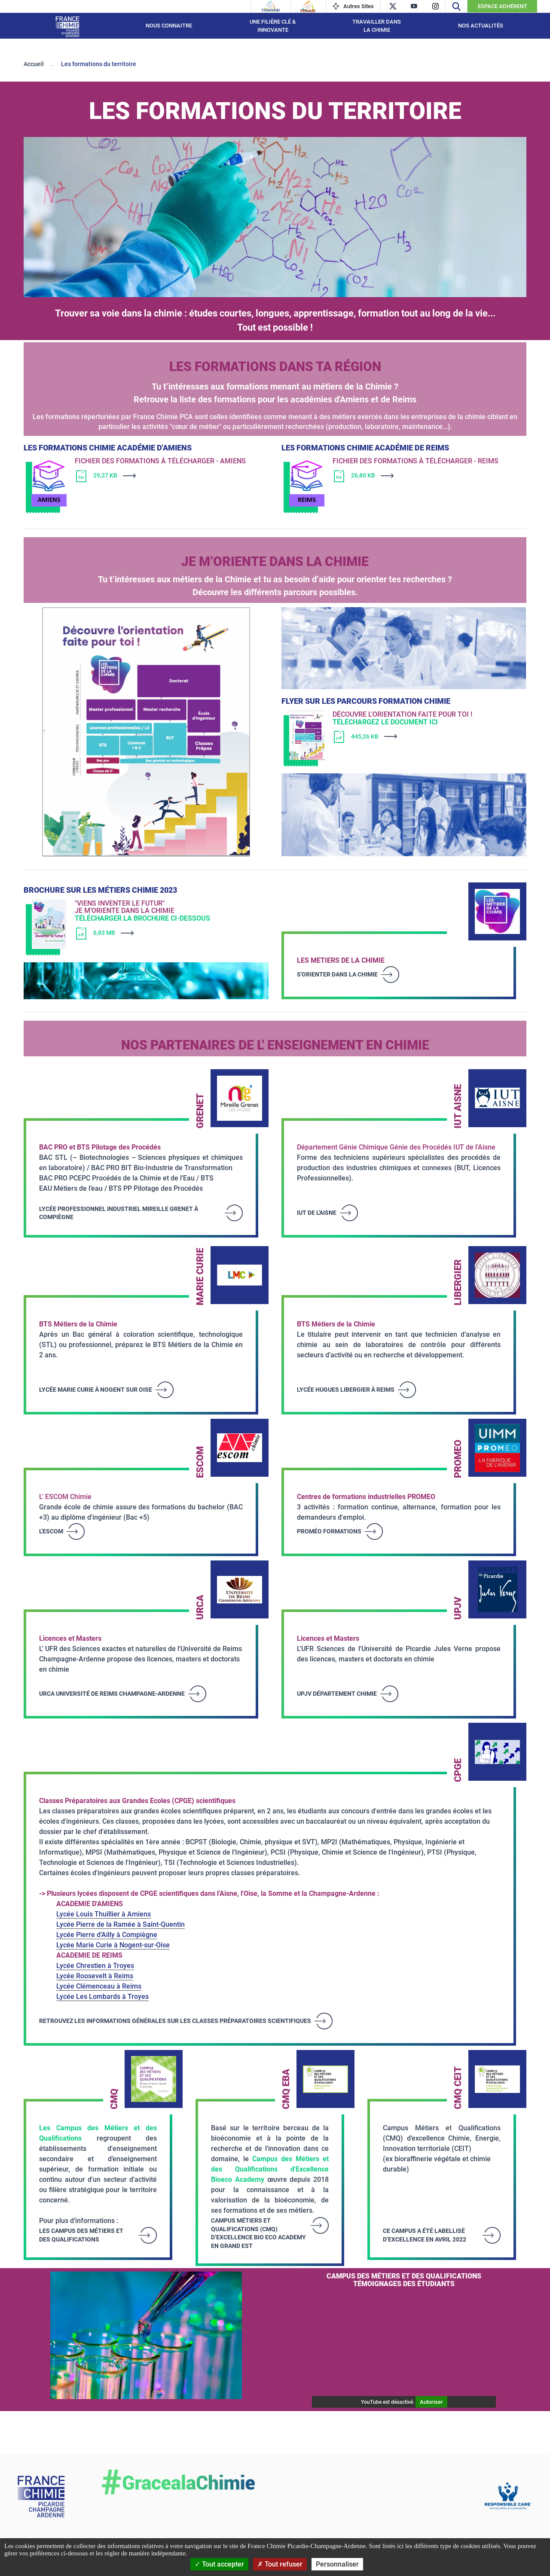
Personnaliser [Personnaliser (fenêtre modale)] (337, 2564)
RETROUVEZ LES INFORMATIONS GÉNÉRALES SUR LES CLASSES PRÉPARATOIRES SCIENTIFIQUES (175, 2020)
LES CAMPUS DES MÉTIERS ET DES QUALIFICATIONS (81, 2235)
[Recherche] (456, 6)
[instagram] (435, 6)
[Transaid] (271, 6)
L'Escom (51, 1531)
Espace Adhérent (502, 6)
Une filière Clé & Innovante (273, 25)
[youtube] (414, 6)
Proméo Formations (329, 1531)
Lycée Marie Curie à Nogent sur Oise (95, 1389)
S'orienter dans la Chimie (337, 974)
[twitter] (392, 6)
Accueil (34, 64)
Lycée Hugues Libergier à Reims (345, 1389)
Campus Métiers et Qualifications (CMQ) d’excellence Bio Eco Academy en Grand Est (258, 2233)
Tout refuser (279, 2564)
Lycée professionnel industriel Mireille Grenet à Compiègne (118, 1213)
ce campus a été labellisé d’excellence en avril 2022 (424, 2235)
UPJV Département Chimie (337, 1693)
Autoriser (431, 2402)
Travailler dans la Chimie (376, 25)
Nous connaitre (169, 25)
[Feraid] (307, 6)
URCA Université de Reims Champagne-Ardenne (112, 1693)
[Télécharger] (161, 475)
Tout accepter (219, 2564)
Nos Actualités (480, 25)
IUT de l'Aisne (316, 1212)
